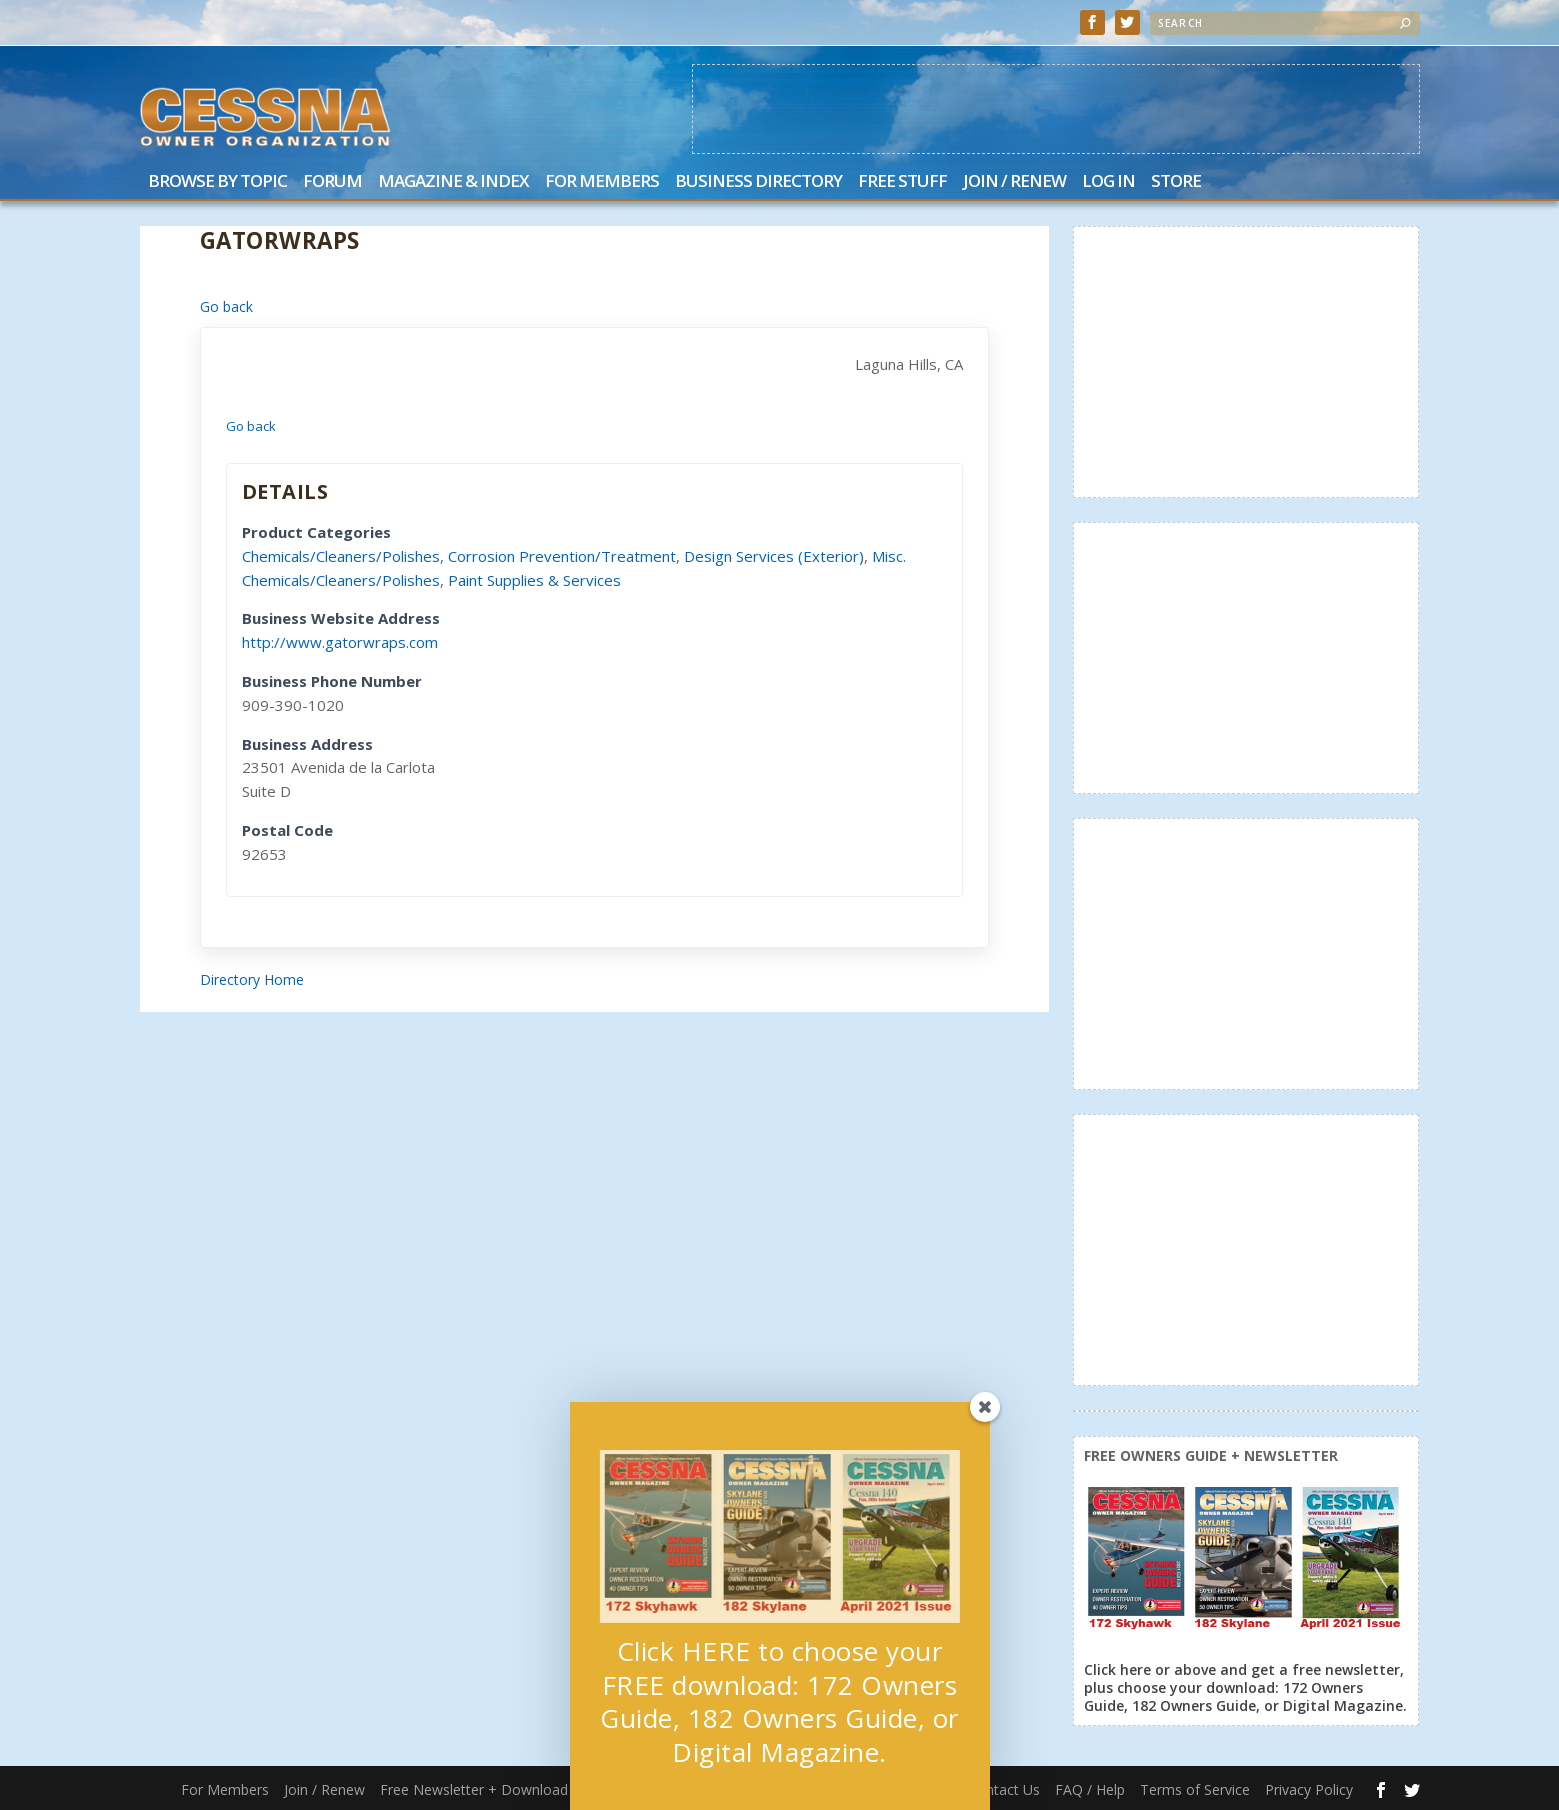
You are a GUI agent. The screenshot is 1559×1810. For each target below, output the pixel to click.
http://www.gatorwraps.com (340, 642)
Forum (332, 182)
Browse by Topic (217, 182)
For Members (602, 182)
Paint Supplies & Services (534, 580)
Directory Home (252, 979)
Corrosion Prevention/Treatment (562, 556)
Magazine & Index (453, 182)
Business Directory (758, 182)
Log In (1108, 182)
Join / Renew (1014, 182)
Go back (226, 306)
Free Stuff (902, 182)
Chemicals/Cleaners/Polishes (341, 556)
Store (1176, 182)
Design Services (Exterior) (774, 556)
